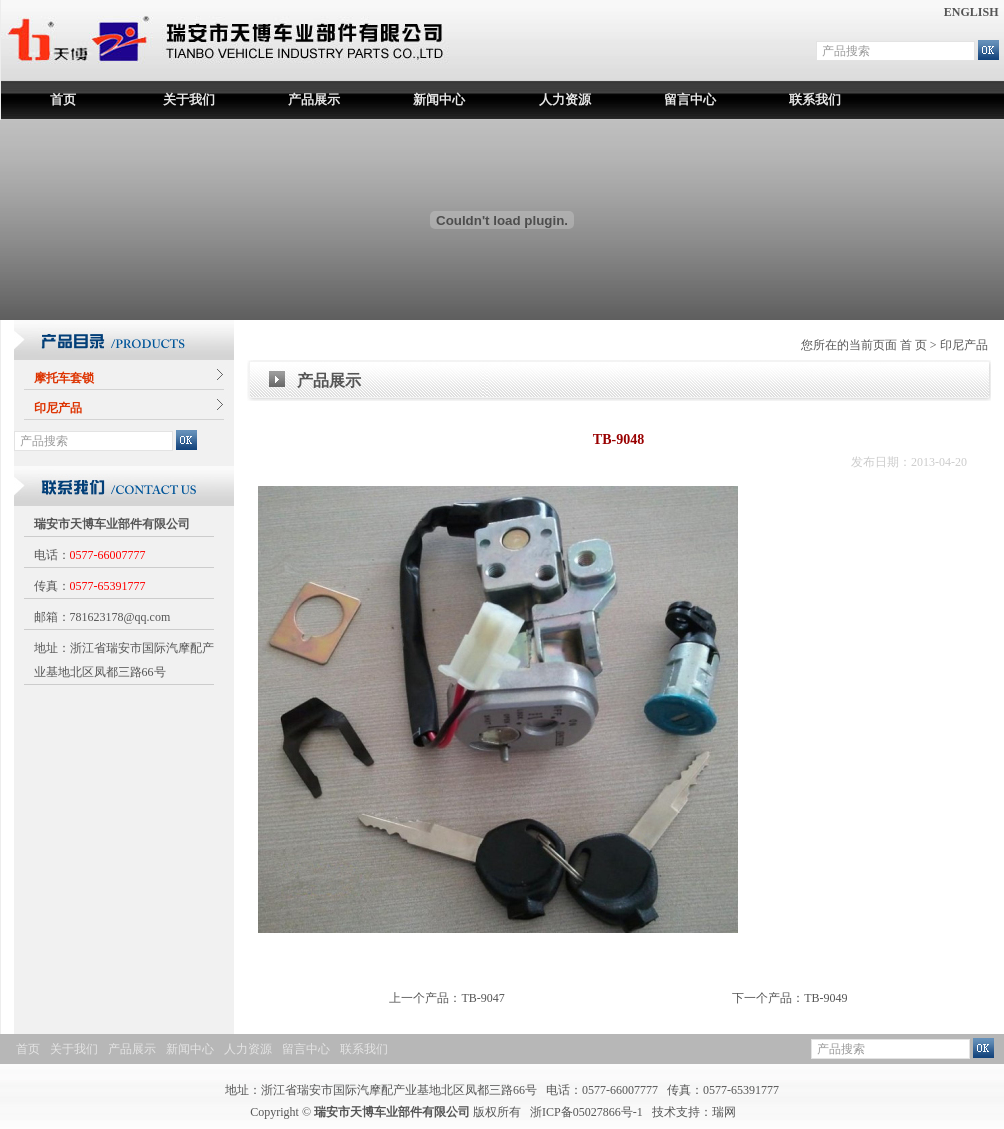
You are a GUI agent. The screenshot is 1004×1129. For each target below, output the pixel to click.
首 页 (913, 345)
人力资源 (565, 99)
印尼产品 (964, 345)
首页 (63, 99)
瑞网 (724, 1112)
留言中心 (690, 99)
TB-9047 (482, 998)
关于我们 (189, 99)
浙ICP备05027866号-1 (586, 1112)
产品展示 (314, 99)
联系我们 (815, 99)
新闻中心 (439, 99)
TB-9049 (825, 998)
